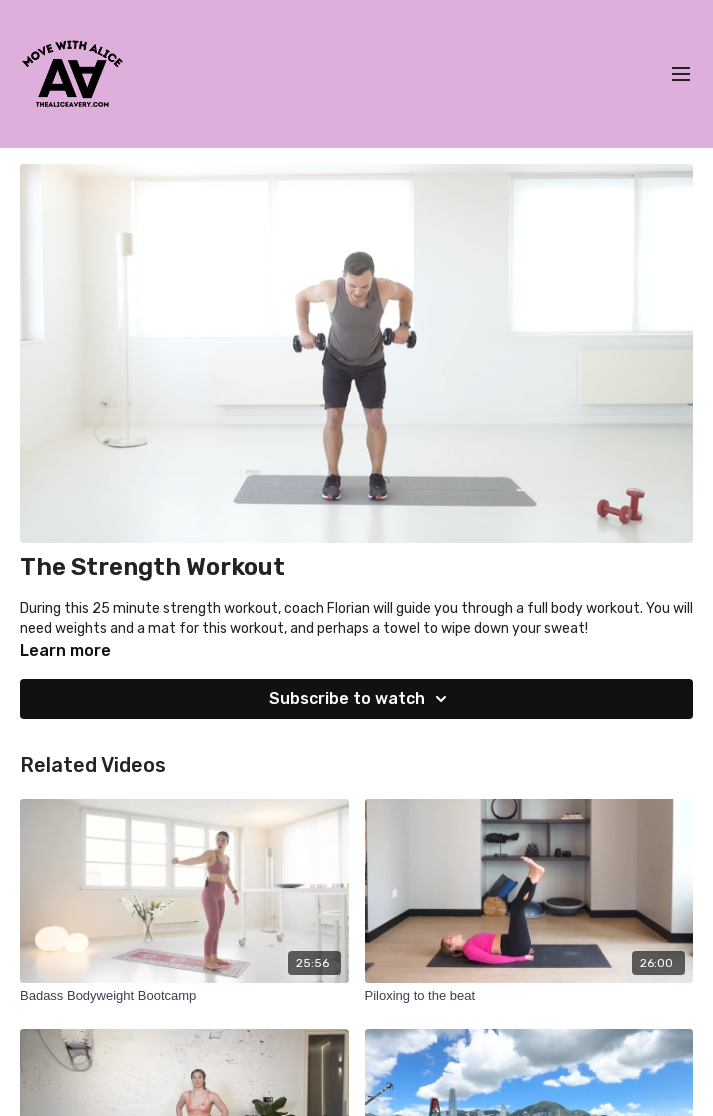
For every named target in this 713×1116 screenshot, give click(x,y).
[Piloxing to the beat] (529, 996)
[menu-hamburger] (681, 74)
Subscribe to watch (361, 699)
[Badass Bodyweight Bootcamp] (184, 996)
